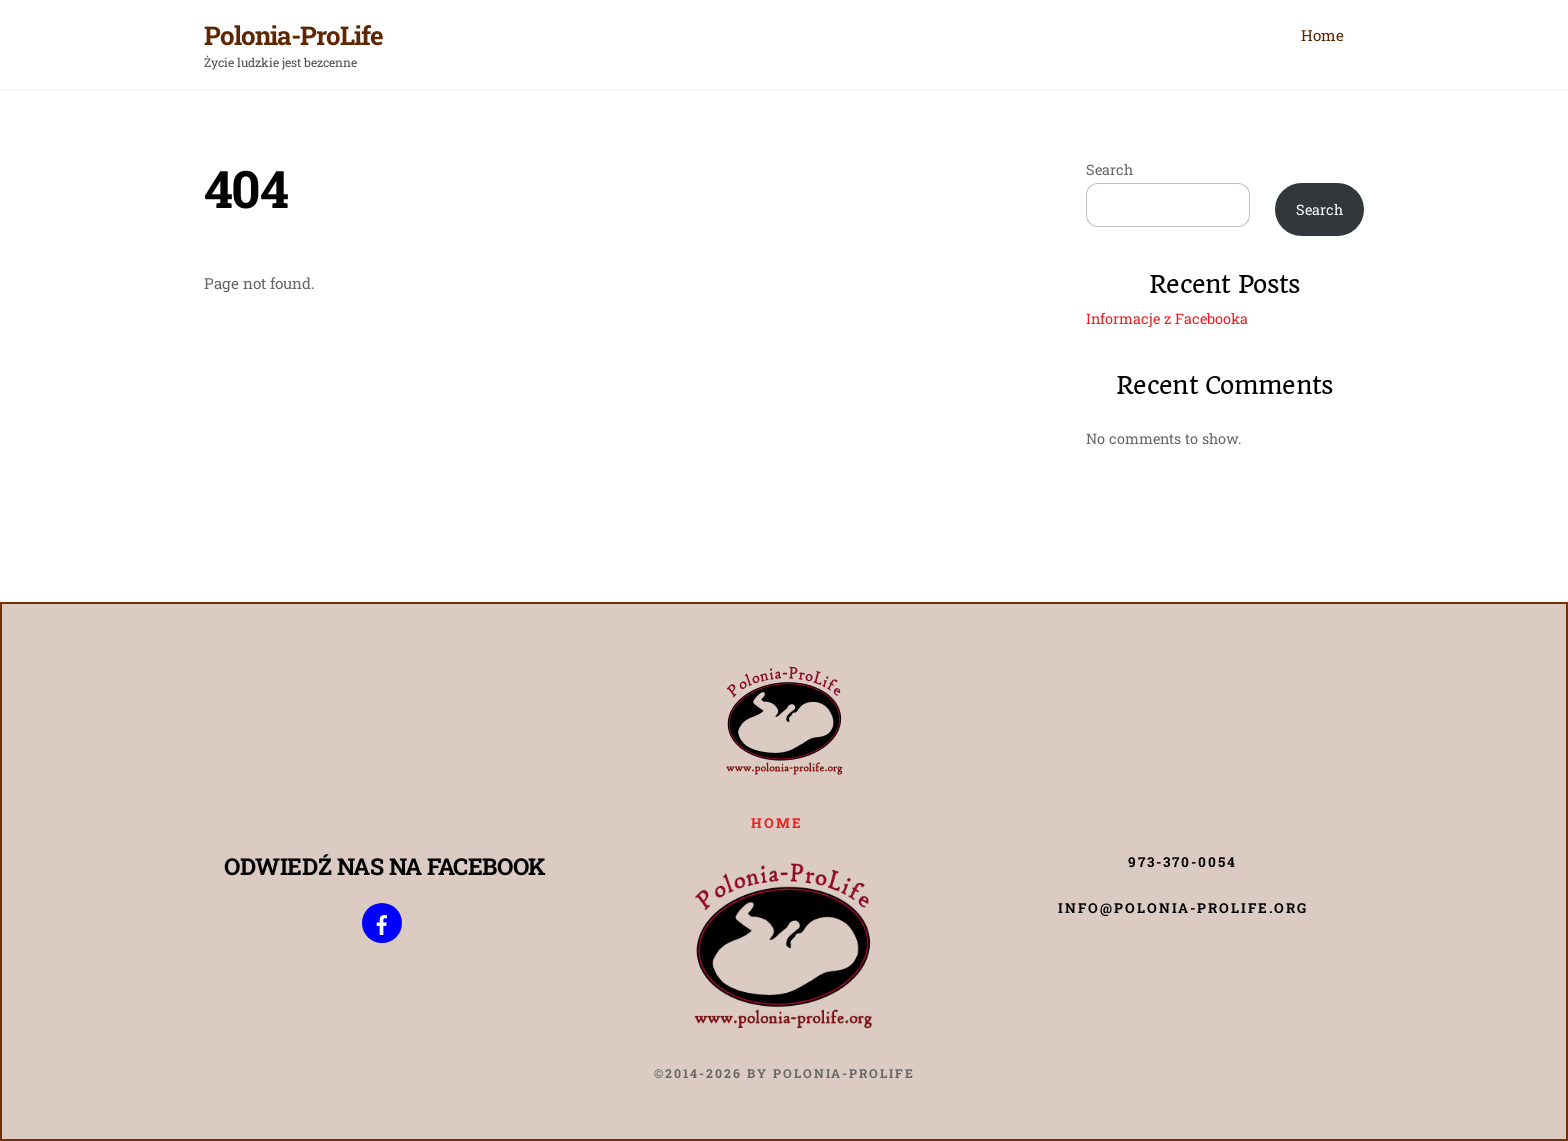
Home (1322, 35)
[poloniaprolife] (382, 922)
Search (1109, 169)
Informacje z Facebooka (1167, 318)
